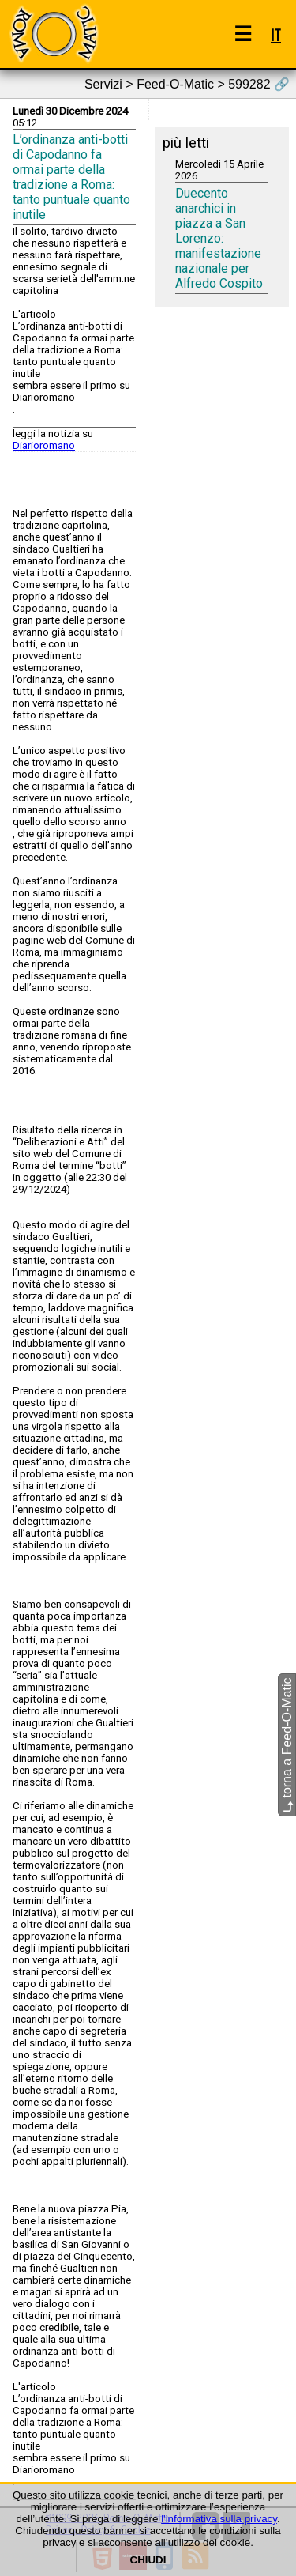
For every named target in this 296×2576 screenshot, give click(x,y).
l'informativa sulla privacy (219, 2519)
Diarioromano (44, 445)
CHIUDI (148, 2560)
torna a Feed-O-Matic (287, 1745)
